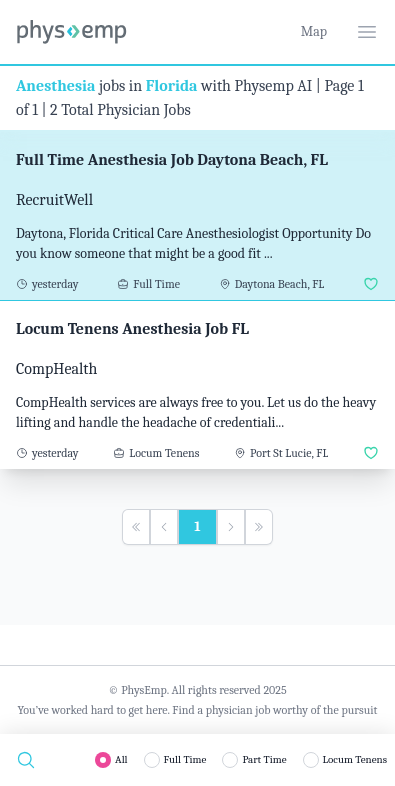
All (121, 759)
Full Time (185, 759)
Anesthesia (55, 86)
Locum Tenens (355, 759)
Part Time (264, 759)
